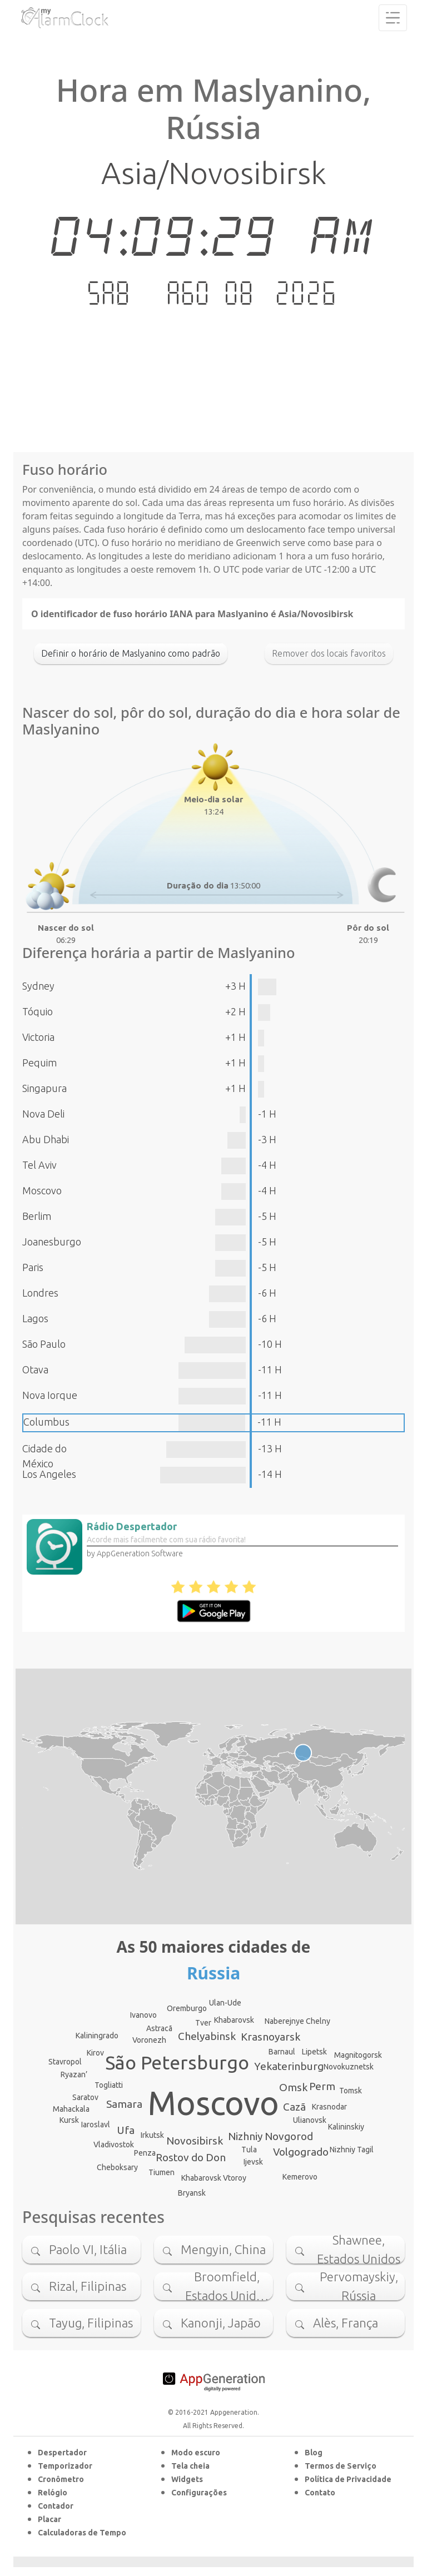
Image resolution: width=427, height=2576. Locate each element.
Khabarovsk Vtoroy (213, 2177)
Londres (40, 1292)
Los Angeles (49, 1474)
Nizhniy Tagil (352, 2149)
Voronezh (149, 2040)
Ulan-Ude (225, 2002)
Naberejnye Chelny (297, 2021)
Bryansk (192, 2192)
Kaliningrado (97, 2035)
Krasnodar (329, 2106)
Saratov (85, 2097)
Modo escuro (195, 2452)
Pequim (39, 1062)
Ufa (126, 2130)
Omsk (293, 2087)
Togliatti (109, 2085)
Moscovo (42, 1190)
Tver (203, 2022)
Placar (49, 2519)
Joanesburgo (51, 1241)
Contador (55, 2505)
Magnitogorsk (358, 2055)
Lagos (35, 1318)
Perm (322, 2086)
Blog (313, 2452)
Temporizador (65, 2465)
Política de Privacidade (348, 2479)
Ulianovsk (309, 2120)
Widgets (187, 2479)
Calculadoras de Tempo (82, 2532)
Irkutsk (152, 2135)
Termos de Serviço (340, 2465)
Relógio (52, 2492)
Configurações (199, 2492)
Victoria (38, 1037)
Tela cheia (190, 2465)
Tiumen (161, 2172)
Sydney (38, 985)
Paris (32, 1267)
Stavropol (65, 2061)
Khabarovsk (234, 2020)
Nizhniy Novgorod (270, 2136)
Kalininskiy (346, 2126)
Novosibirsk (194, 2141)
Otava (35, 1369)
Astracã (159, 2028)
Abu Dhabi (45, 1139)
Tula (249, 2149)
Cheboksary (117, 2167)
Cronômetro (61, 2479)
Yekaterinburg (289, 2066)
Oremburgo (187, 2008)
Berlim (36, 1216)
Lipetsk (314, 2051)
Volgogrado (301, 2152)
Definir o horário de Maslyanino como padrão (130, 653)
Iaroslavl (95, 2124)
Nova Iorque (49, 1395)
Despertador (62, 2452)
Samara (124, 2104)
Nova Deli (43, 1113)
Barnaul (282, 2051)
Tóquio (37, 1011)
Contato (320, 2492)
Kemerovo (299, 2176)
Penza (145, 2152)
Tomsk (350, 2090)
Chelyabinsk (207, 2036)
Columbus (46, 1421)
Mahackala (71, 2109)
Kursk (69, 2120)
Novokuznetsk (349, 2066)
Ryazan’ (74, 2074)
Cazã (294, 2107)
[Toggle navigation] (393, 17)
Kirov (95, 2052)
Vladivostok (113, 2144)
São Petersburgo (177, 2062)
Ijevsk (253, 2161)
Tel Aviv (39, 1164)
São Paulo (44, 1343)
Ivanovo (143, 2015)
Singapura (44, 1088)
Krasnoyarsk (270, 2037)
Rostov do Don (191, 2157)
